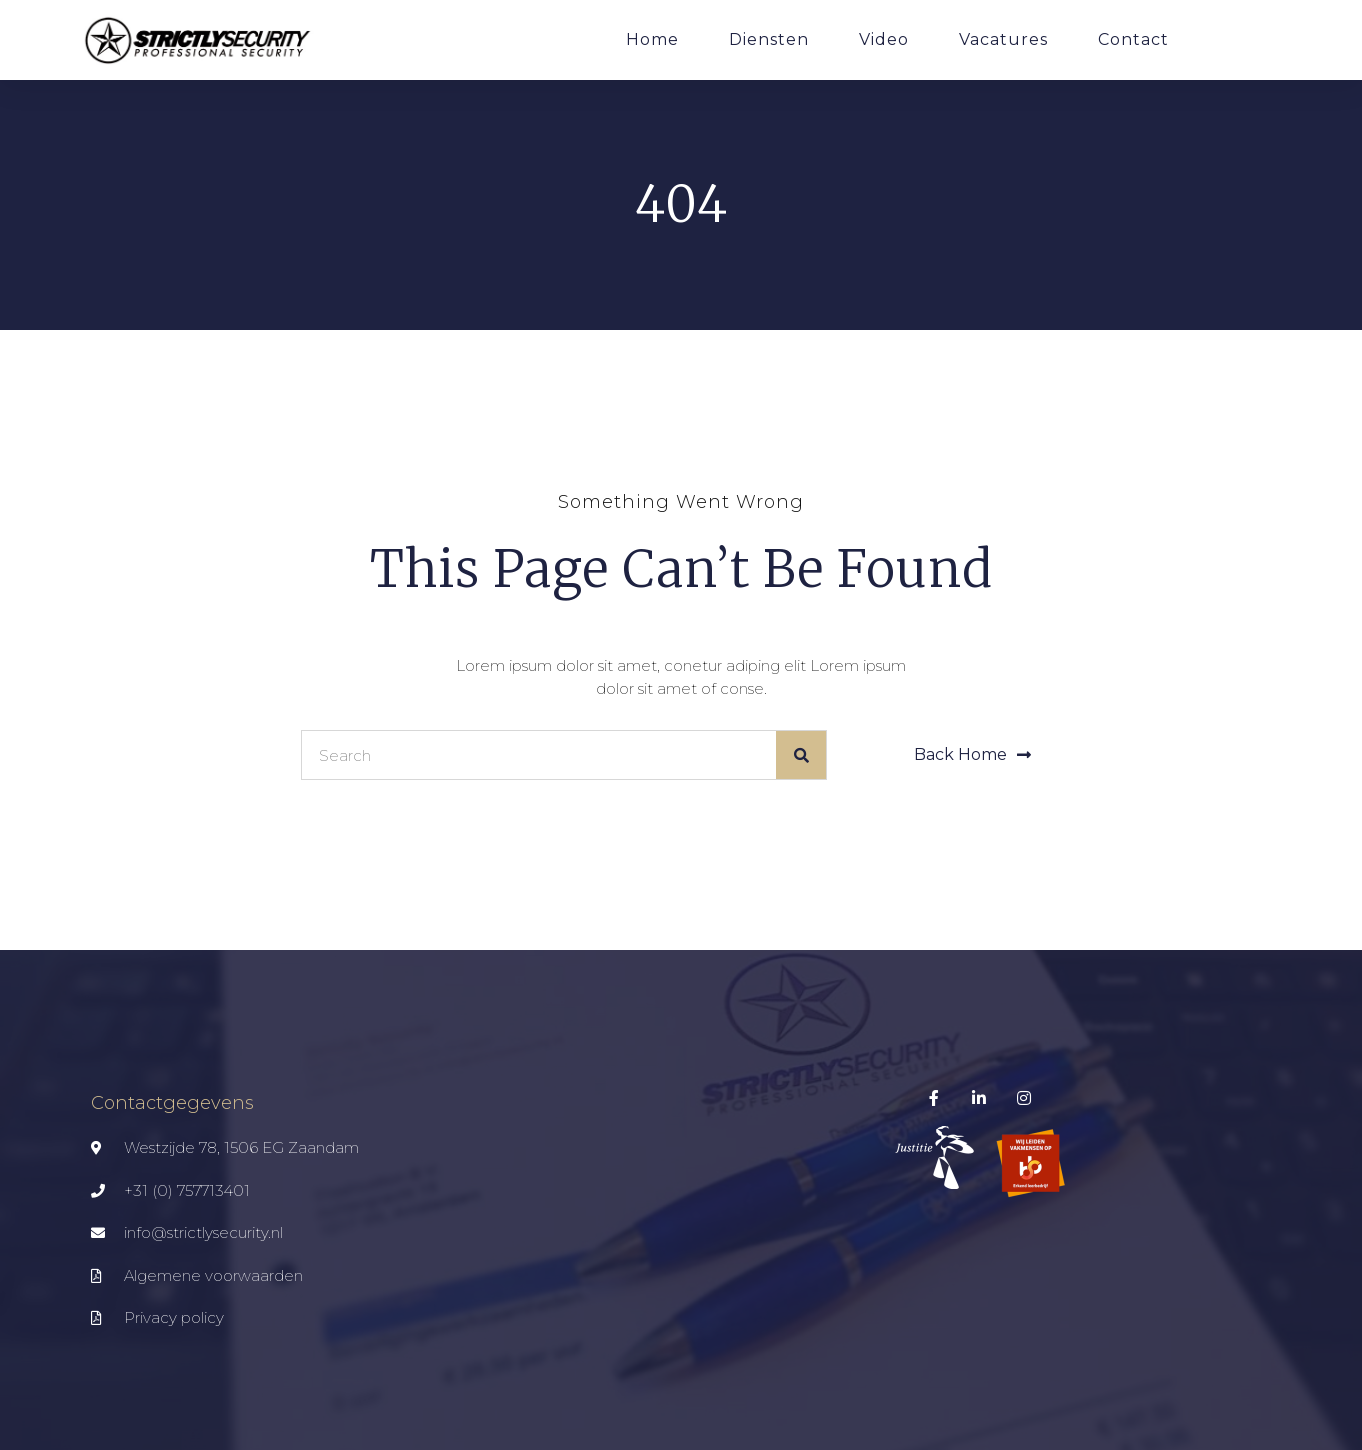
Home (652, 39)
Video (884, 39)
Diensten (769, 39)
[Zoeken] (801, 755)
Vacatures (1003, 39)
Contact (1133, 39)
